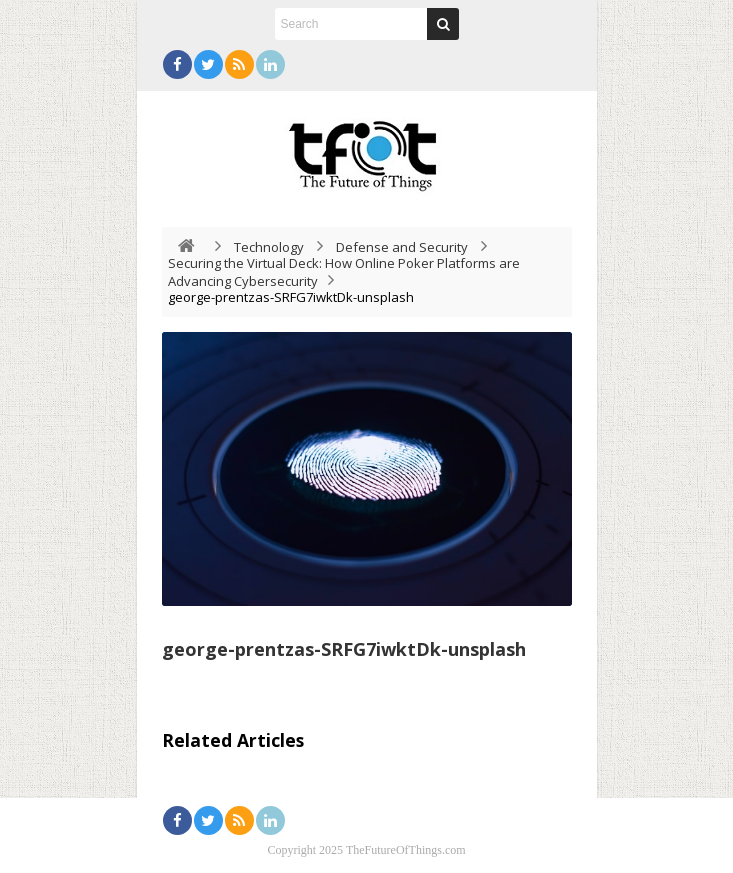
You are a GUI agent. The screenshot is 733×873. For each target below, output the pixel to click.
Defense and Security (402, 247)
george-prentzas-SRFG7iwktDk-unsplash (344, 649)
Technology (269, 247)
